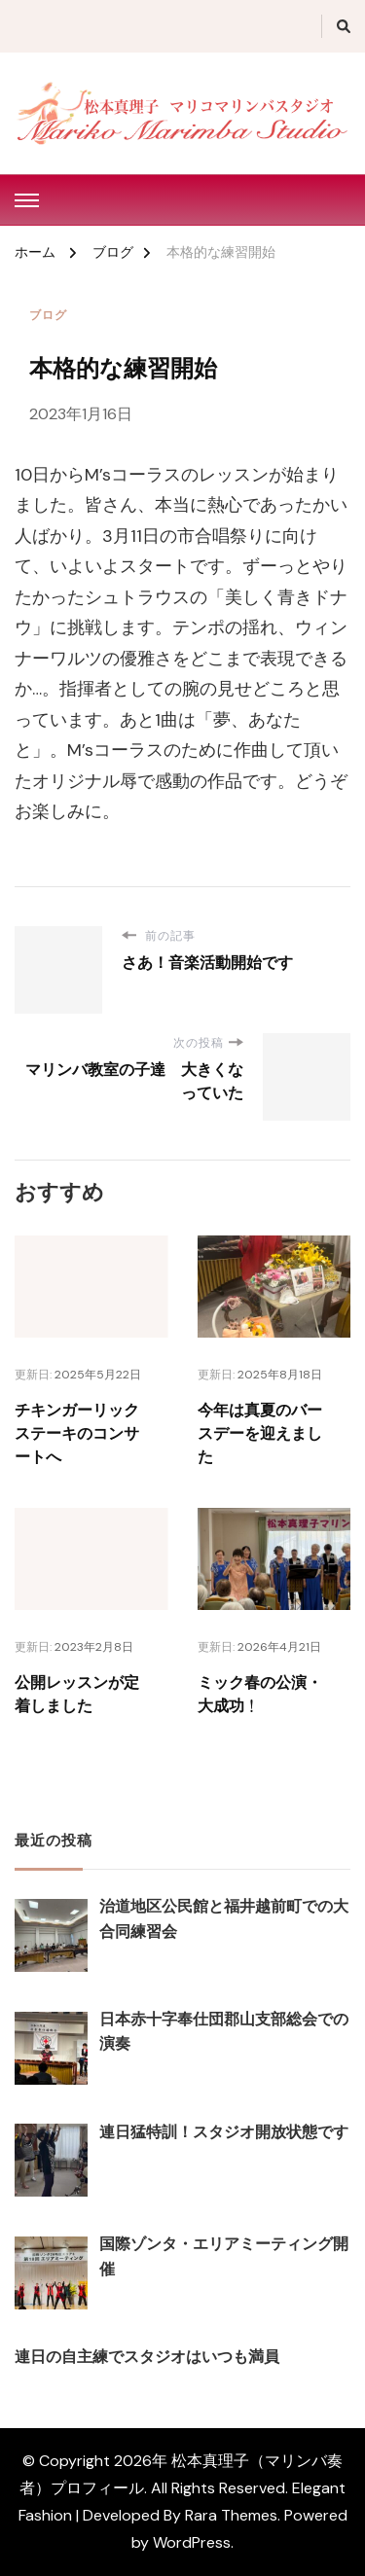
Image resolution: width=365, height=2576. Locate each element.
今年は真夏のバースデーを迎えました (260, 1434)
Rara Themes (231, 2515)
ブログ (48, 315)
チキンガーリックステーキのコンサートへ (77, 1434)
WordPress (192, 2542)
